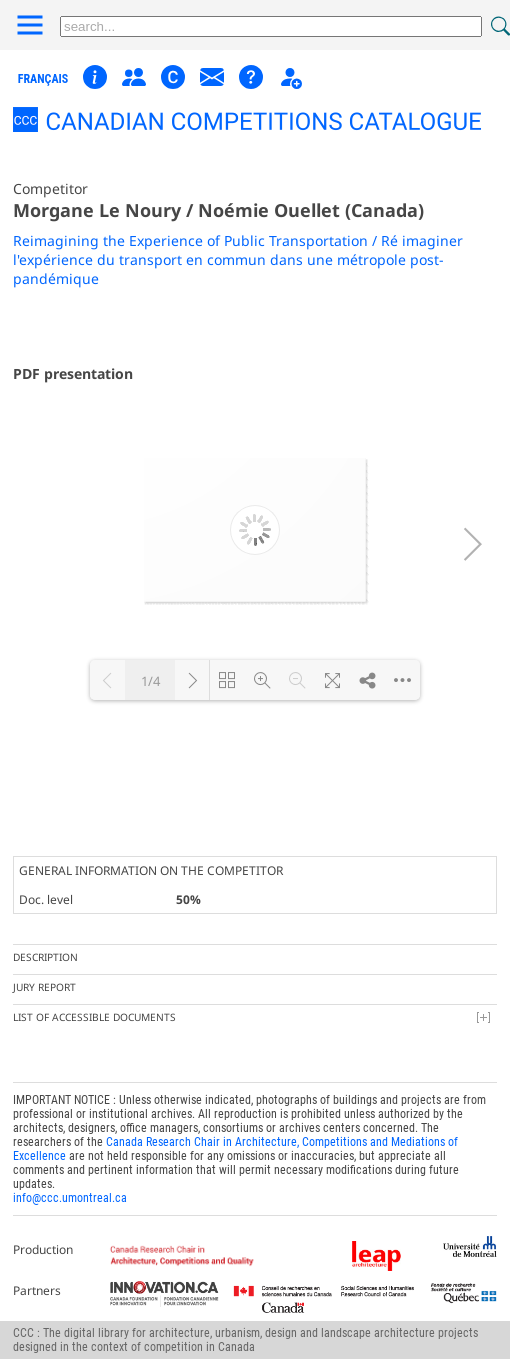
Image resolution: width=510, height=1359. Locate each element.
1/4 (150, 681)
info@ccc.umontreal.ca (70, 1198)
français (43, 79)
